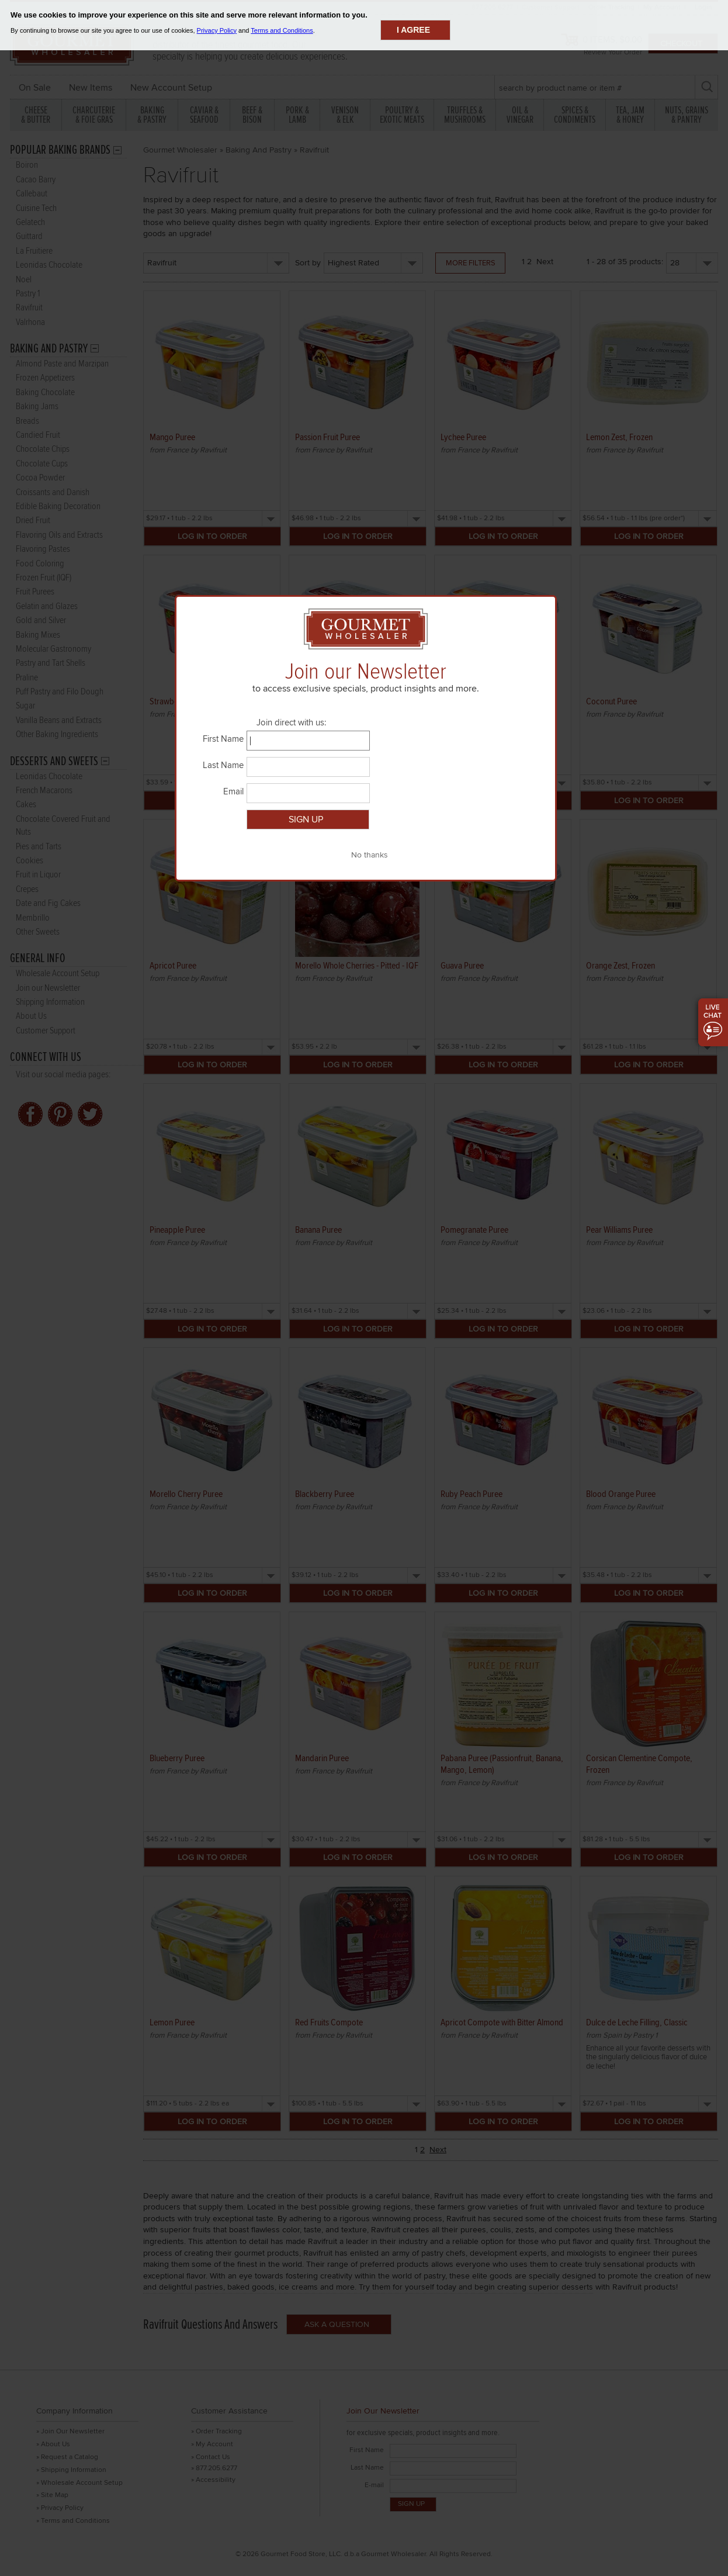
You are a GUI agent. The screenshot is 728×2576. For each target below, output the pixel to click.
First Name (223, 739)
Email (233, 791)
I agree (413, 29)
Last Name (223, 765)
